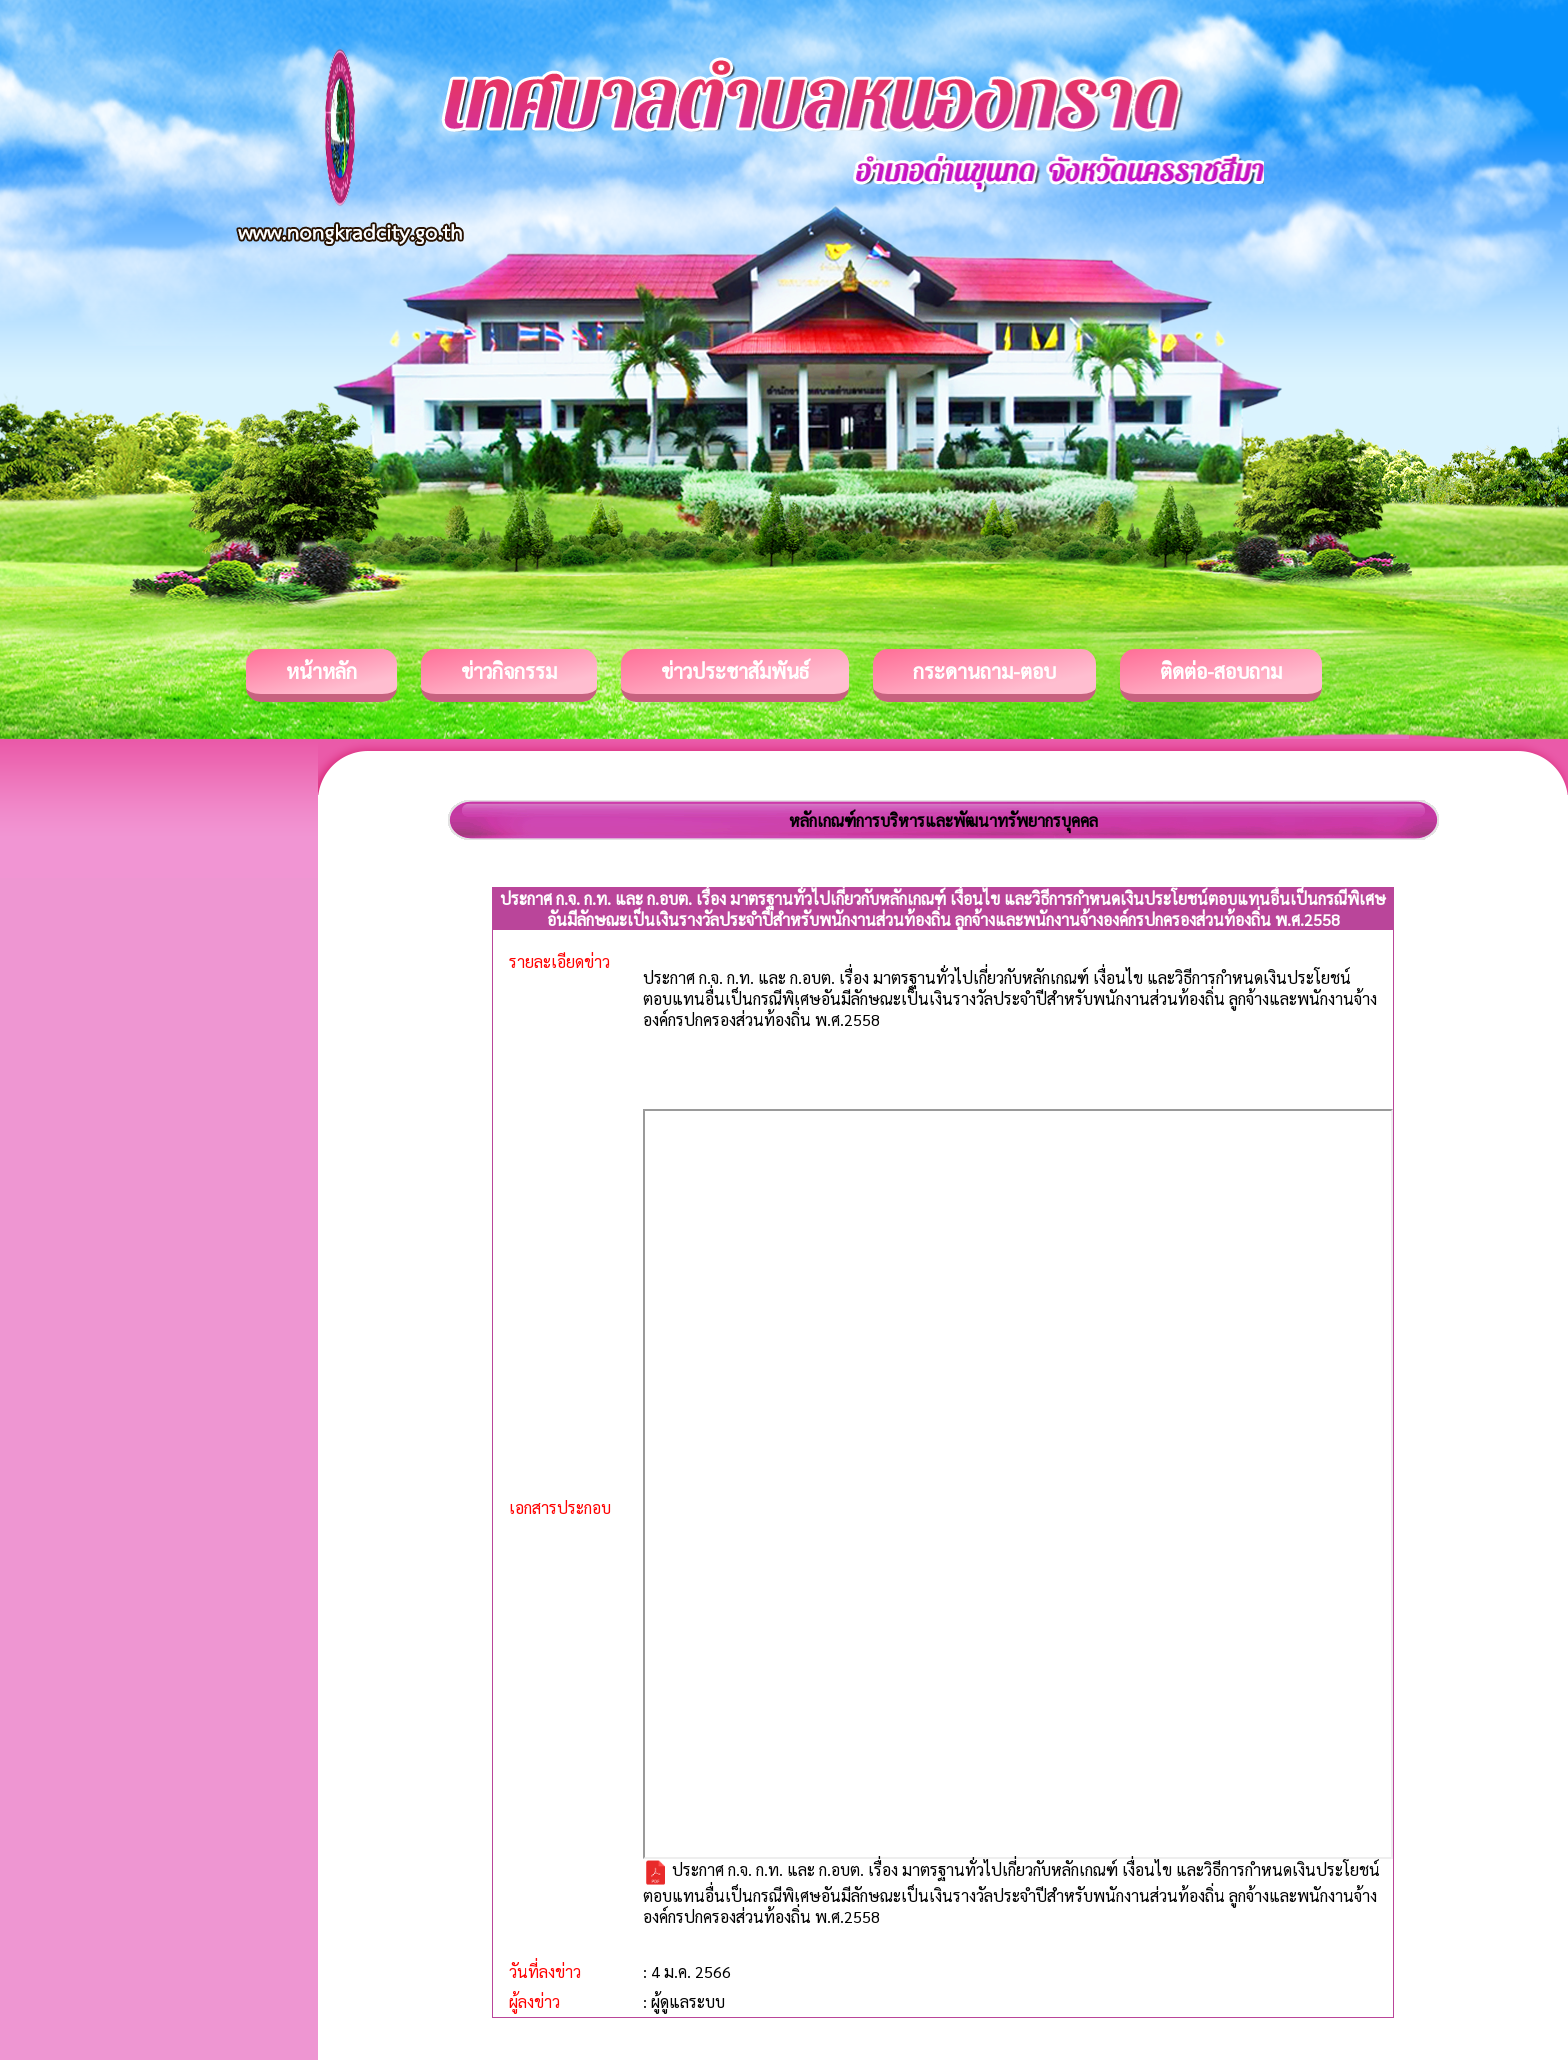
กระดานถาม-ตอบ (984, 671)
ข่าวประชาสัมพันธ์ (735, 671)
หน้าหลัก (321, 671)
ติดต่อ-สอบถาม (1221, 671)
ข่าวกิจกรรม (509, 671)
